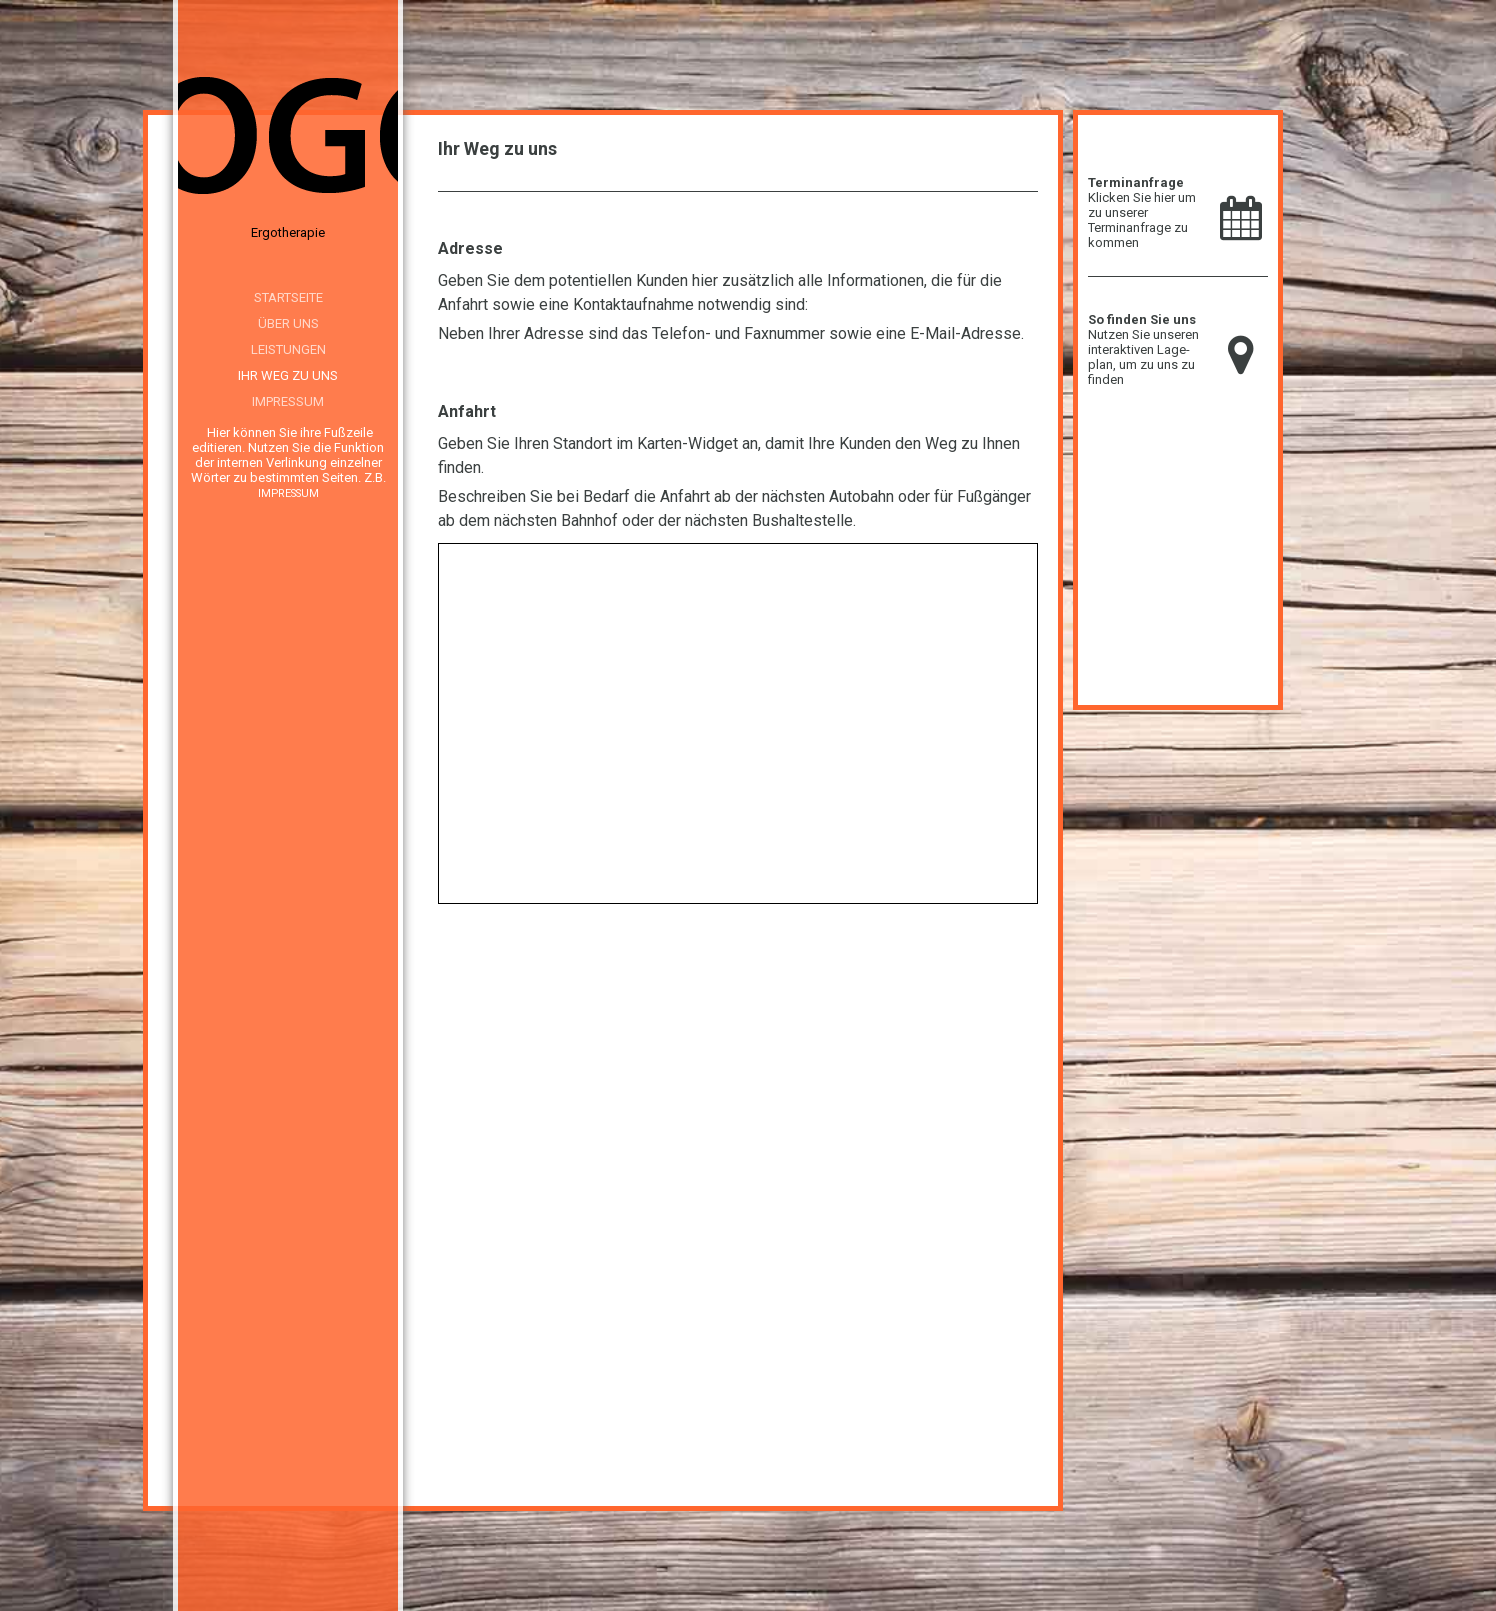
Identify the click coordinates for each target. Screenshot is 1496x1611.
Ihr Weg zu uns (288, 375)
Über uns (288, 323)
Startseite (288, 297)
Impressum (288, 401)
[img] (288, 140)
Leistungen (288, 349)
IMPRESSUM (288, 493)
